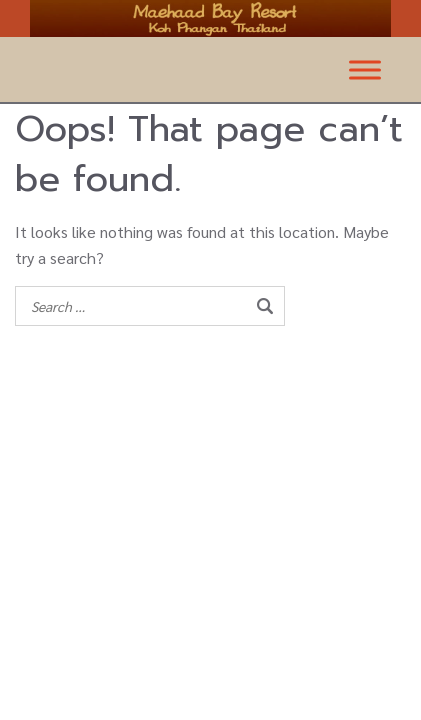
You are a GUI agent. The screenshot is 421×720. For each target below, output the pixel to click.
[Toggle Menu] (365, 69)
